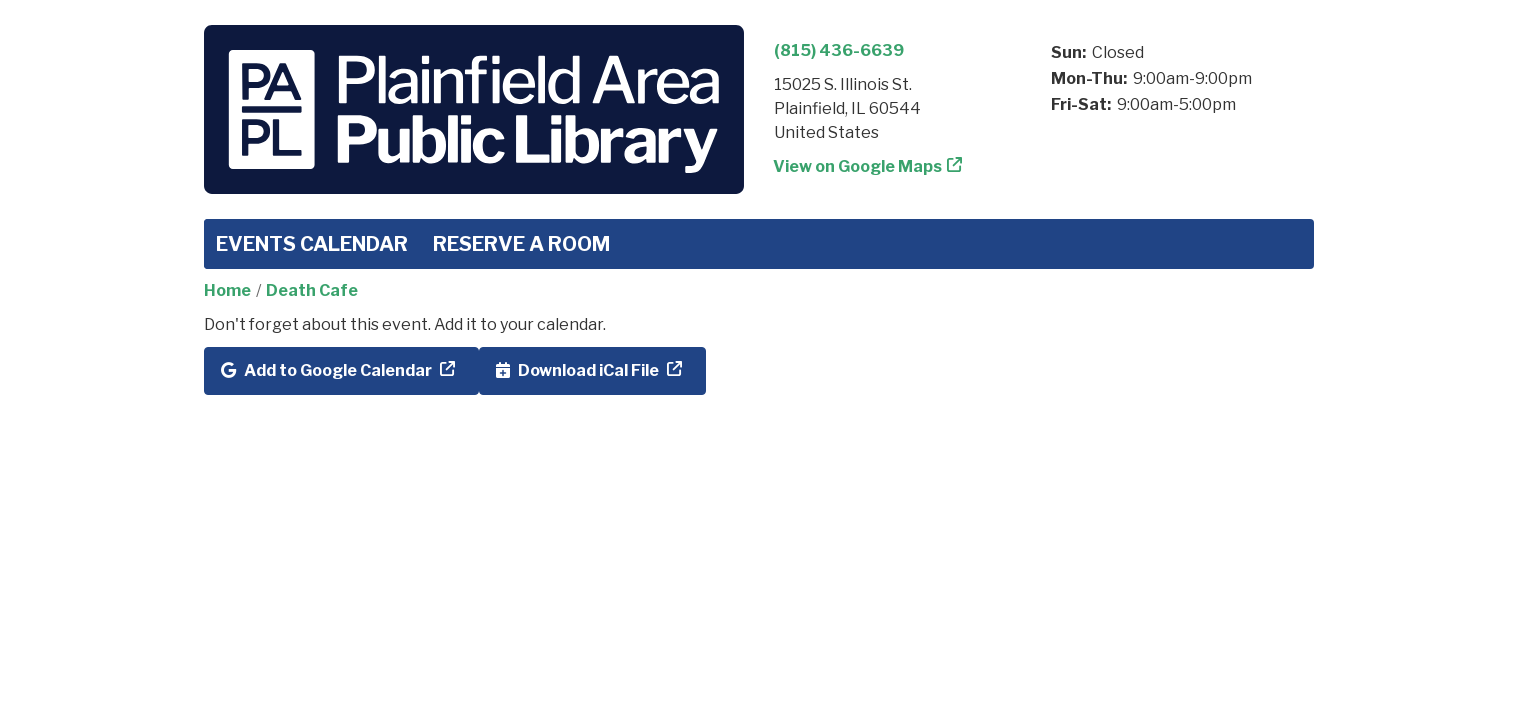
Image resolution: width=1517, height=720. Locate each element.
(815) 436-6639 (839, 50)
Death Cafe (312, 290)
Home (227, 290)
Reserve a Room (521, 244)
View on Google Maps (858, 166)
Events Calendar (312, 244)
